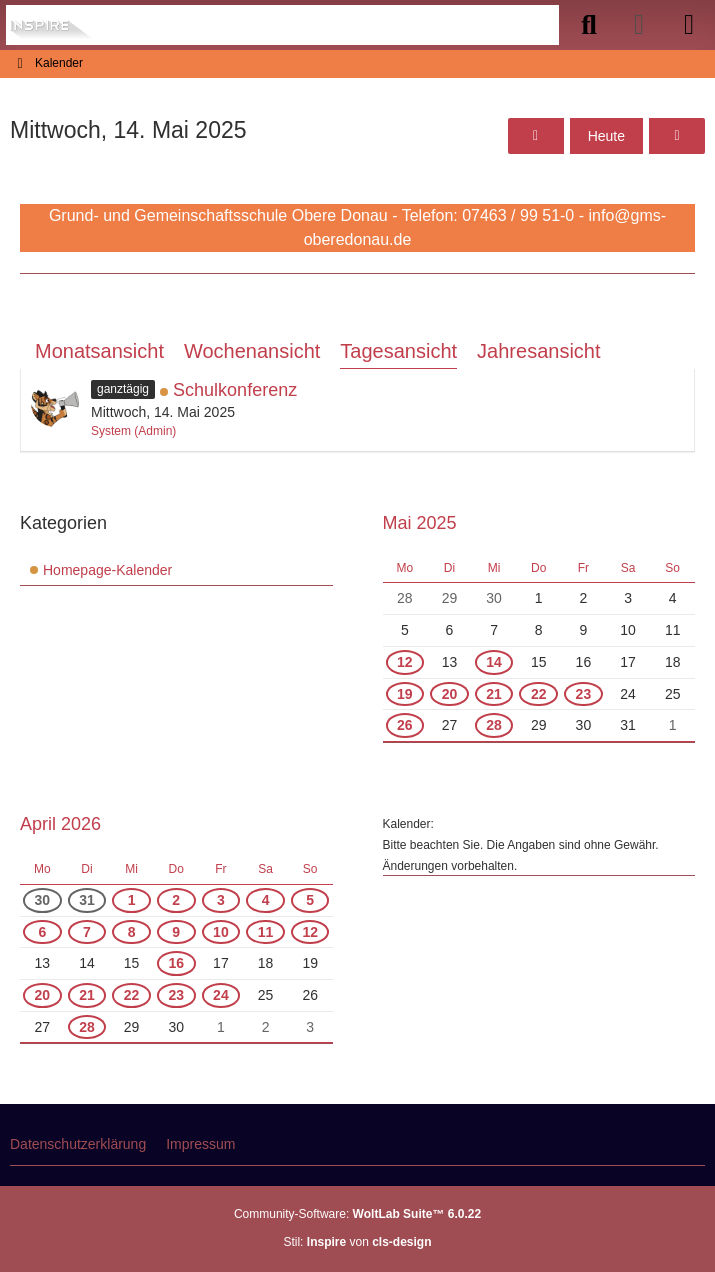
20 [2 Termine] (450, 694)
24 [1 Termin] (221, 995)
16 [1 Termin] (176, 963)
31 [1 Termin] (87, 900)
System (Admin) (133, 431)
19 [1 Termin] (405, 694)
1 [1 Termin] (132, 900)
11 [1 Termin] (266, 932)
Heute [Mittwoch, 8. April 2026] (606, 136)
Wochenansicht (252, 351)
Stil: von (357, 1242)
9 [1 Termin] (176, 932)
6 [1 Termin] (42, 932)
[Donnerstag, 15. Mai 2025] (677, 136)
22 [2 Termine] (539, 694)
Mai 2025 (420, 523)
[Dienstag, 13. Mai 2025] (536, 136)
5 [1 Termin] (310, 900)
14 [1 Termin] (494, 662)
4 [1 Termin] (266, 900)
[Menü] (689, 25)
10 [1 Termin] (221, 932)
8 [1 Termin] (132, 932)
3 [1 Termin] (221, 900)
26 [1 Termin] (405, 725)
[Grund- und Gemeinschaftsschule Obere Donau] (53, 25)
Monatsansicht (99, 351)
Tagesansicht (398, 351)
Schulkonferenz (235, 390)
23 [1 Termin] (584, 694)
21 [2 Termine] (87, 995)
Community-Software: (357, 1214)
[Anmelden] (639, 25)
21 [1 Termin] (494, 694)
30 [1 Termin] (43, 900)
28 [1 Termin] (494, 725)
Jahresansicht (538, 351)
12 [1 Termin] (405, 662)
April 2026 (60, 824)
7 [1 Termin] (87, 932)
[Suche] (589, 25)
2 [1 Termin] (176, 900)
